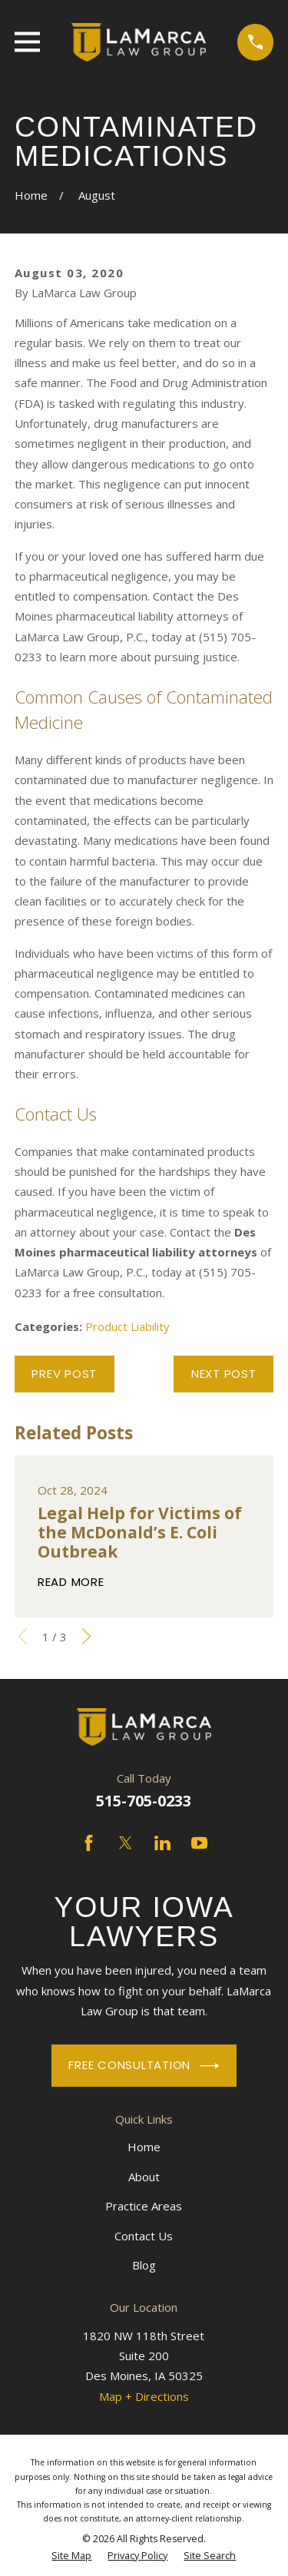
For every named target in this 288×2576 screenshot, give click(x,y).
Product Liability (127, 1326)
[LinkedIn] (162, 1843)
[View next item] (86, 1636)
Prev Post (64, 1374)
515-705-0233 (143, 1800)
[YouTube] (199, 1843)
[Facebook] (89, 1843)
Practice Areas (143, 2205)
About (144, 2176)
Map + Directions (144, 2396)
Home (144, 2146)
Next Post (224, 1374)
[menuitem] (71, 2556)
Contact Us (143, 2235)
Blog (144, 2265)
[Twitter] (126, 1843)
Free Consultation (143, 2066)
